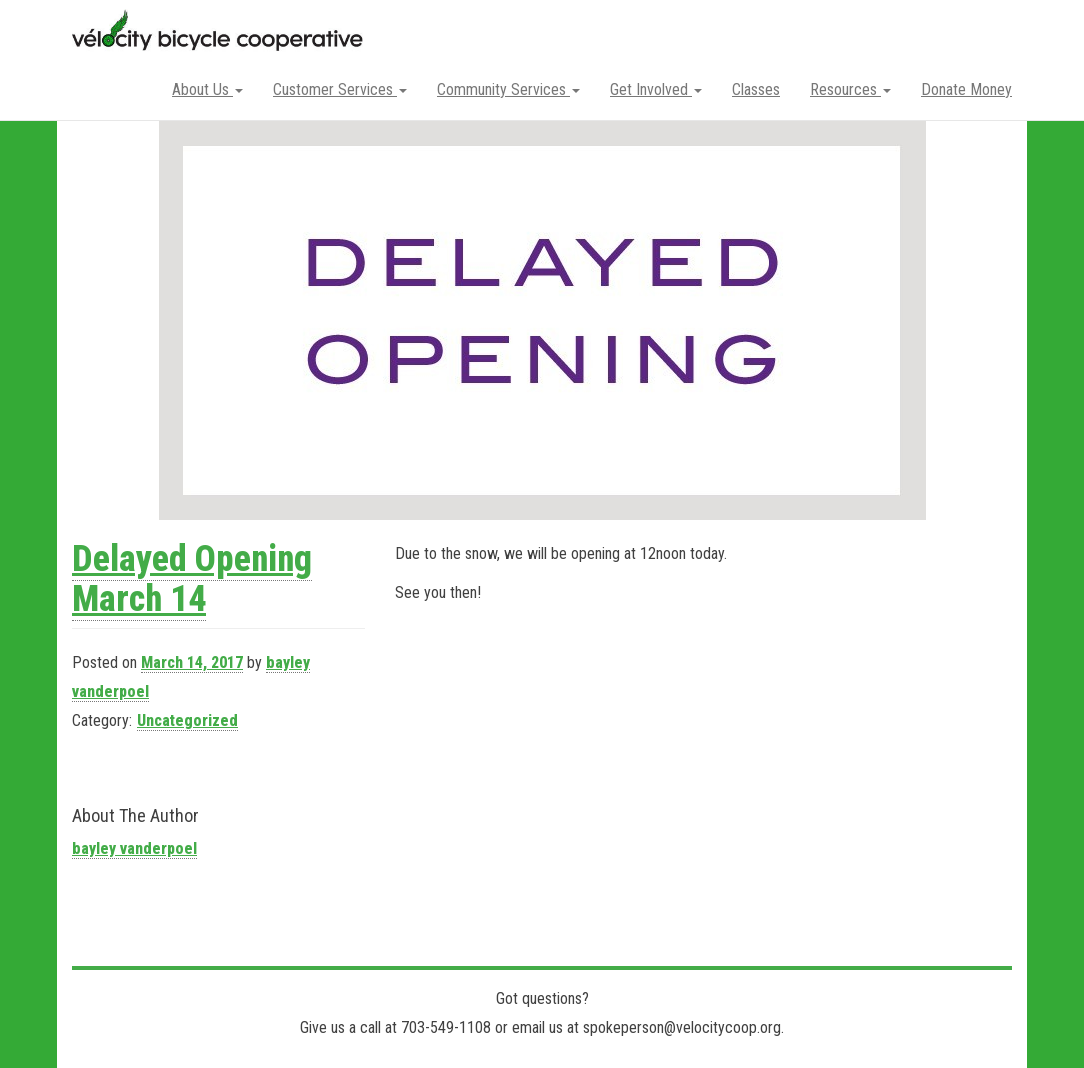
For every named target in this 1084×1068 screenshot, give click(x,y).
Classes (756, 89)
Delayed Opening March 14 (192, 579)
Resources (850, 89)
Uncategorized (187, 720)
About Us (207, 89)
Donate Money (966, 89)
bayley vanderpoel (134, 848)
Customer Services (340, 89)
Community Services (508, 89)
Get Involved (656, 89)
